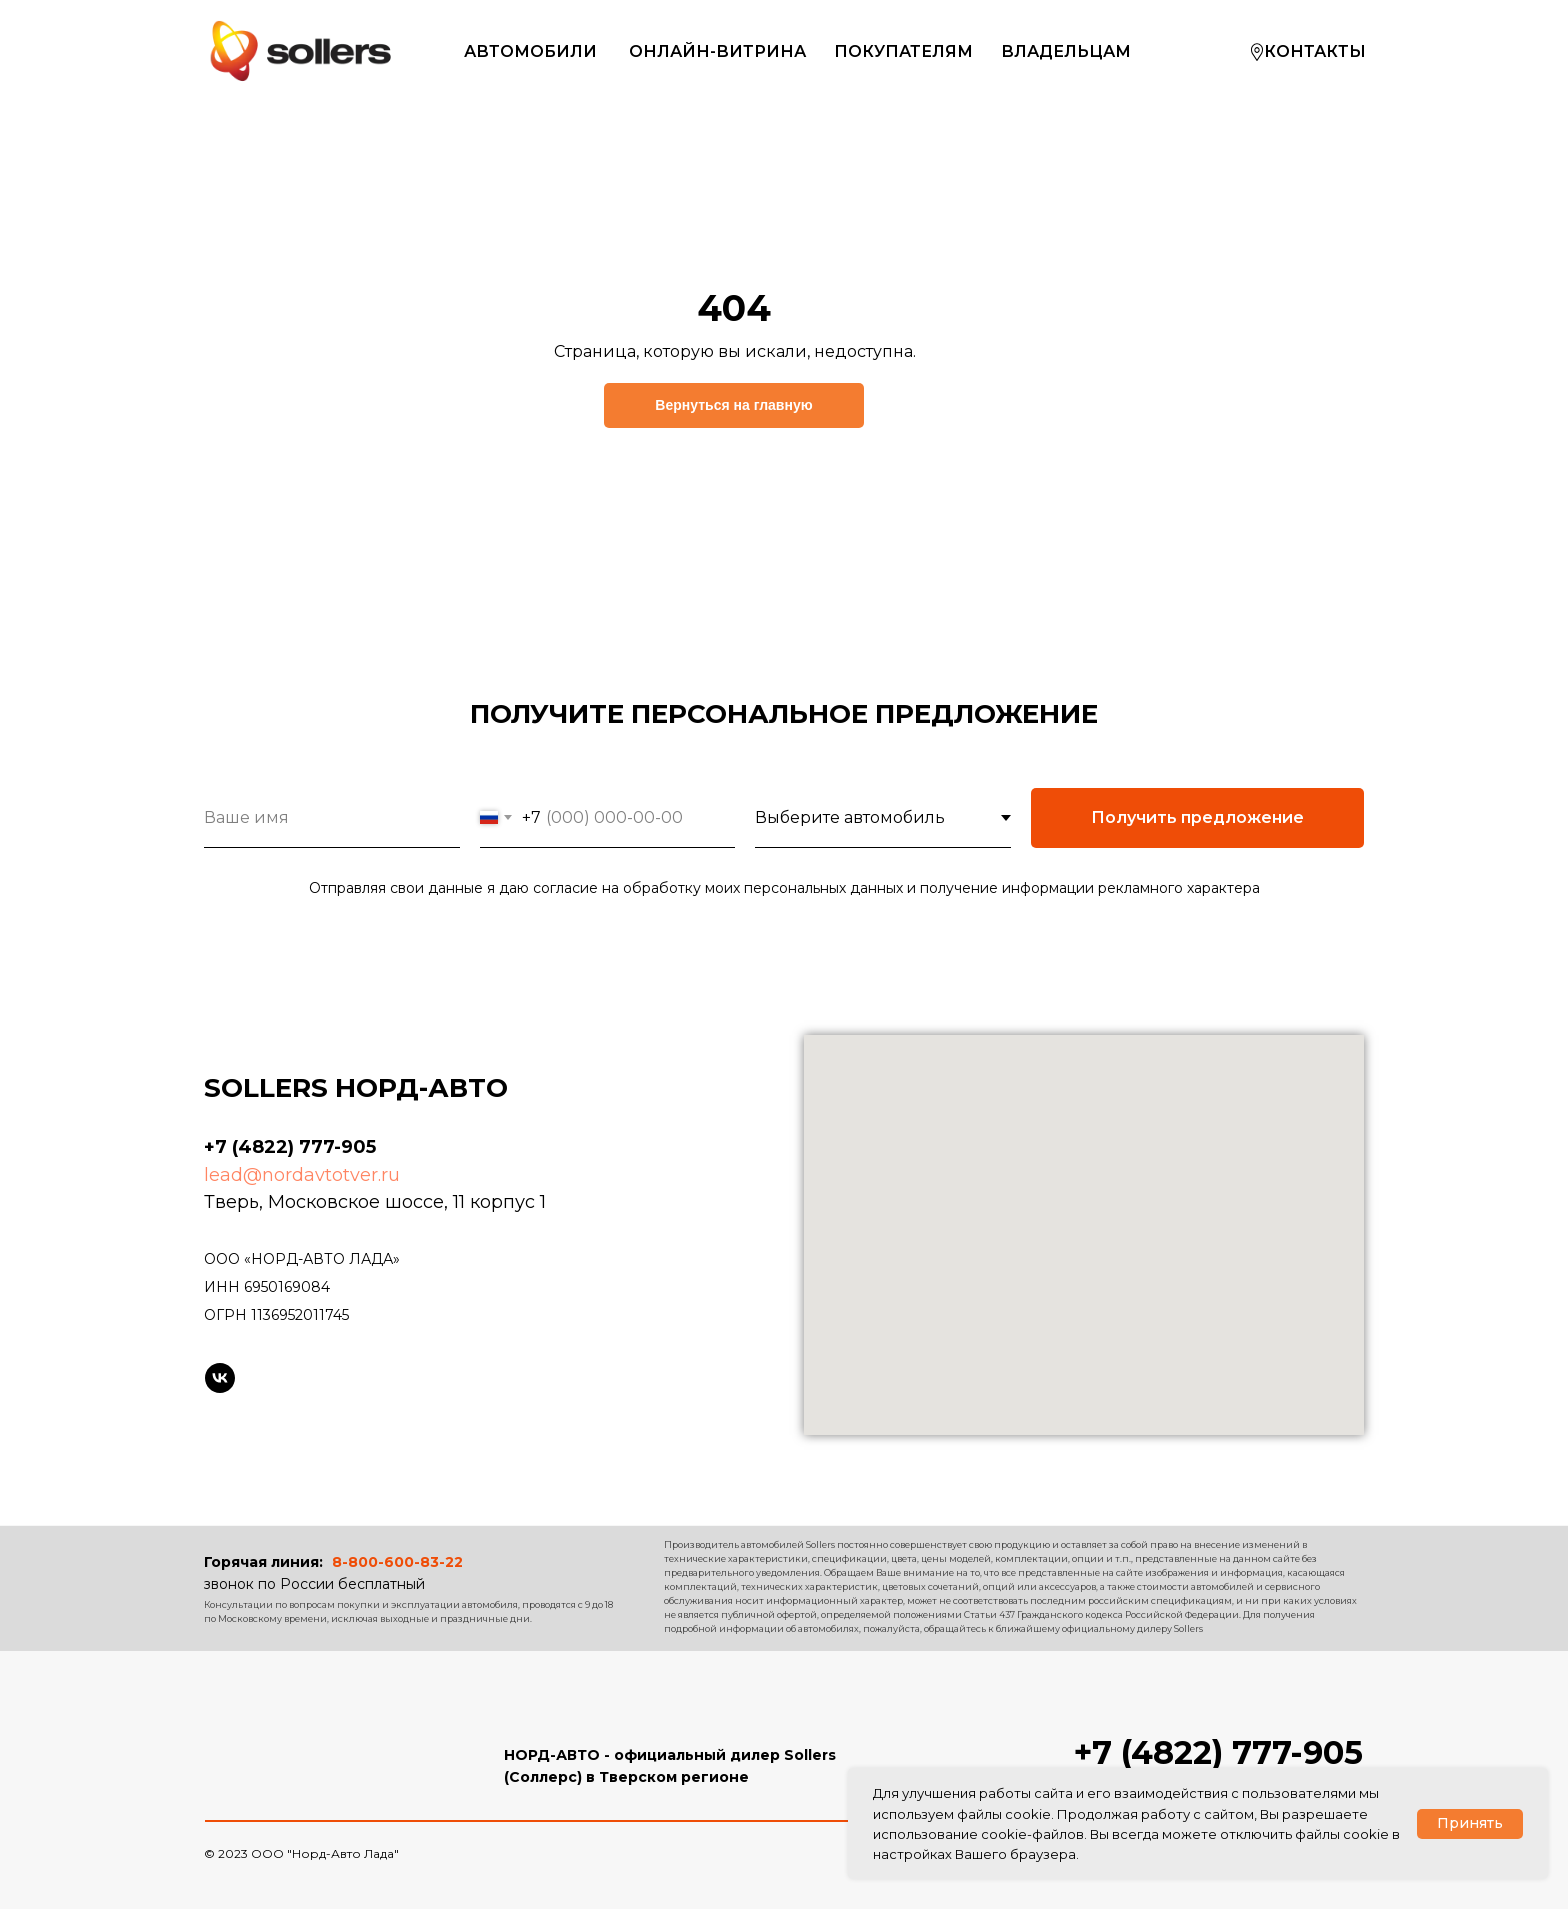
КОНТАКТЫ (1315, 51)
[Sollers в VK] (220, 1378)
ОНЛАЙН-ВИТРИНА (717, 51)
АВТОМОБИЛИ (530, 51)
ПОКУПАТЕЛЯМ (903, 51)
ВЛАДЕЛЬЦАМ (1066, 51)
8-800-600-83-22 (397, 1562)
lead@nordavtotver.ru (302, 1175)
